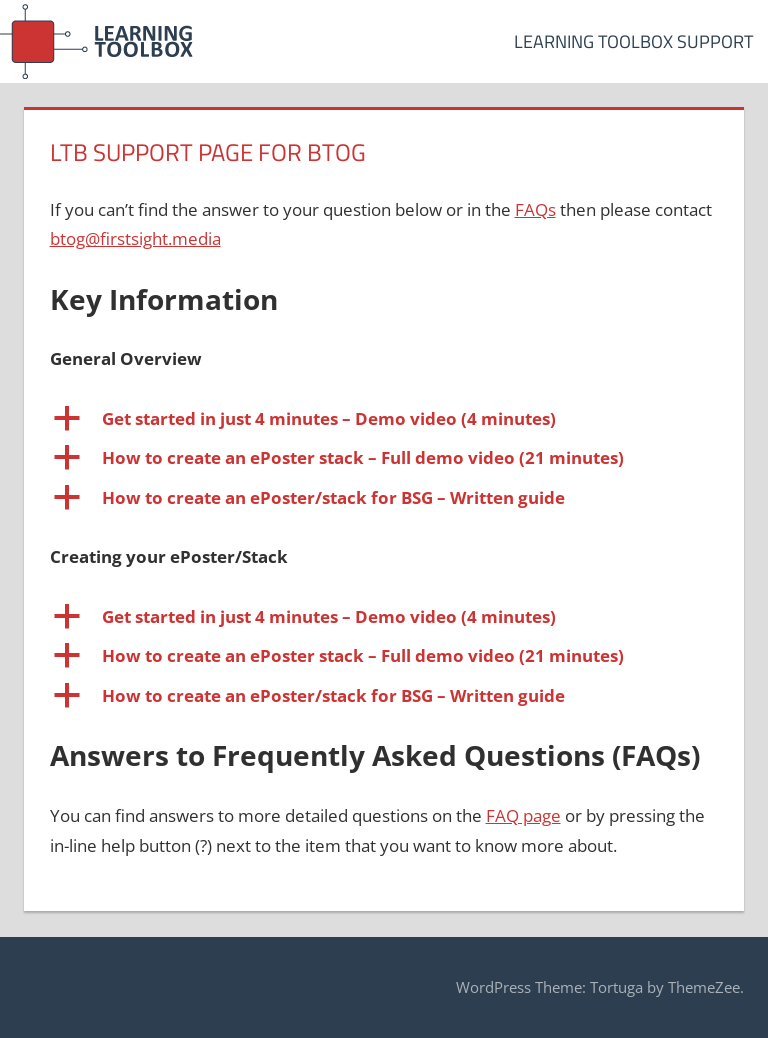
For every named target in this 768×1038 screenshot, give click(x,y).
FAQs (535, 209)
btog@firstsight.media (135, 238)
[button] (384, 419)
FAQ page (523, 815)
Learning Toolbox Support (633, 41)
